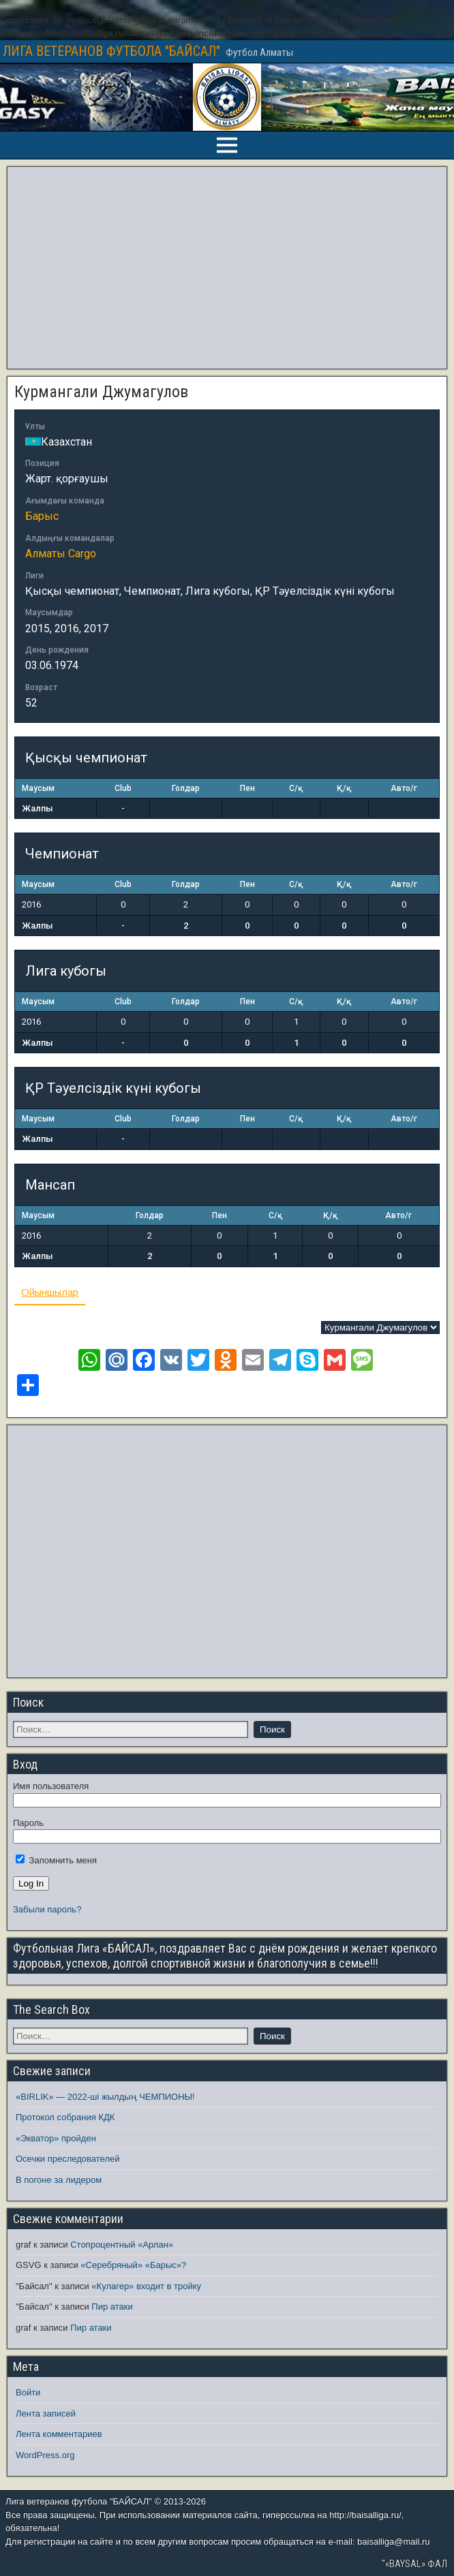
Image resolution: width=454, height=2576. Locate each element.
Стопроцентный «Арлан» (121, 2244)
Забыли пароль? (47, 1909)
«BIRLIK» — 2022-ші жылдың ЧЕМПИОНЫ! (105, 2097)
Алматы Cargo (60, 553)
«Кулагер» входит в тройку (146, 2286)
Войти (28, 2392)
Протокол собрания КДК (65, 2117)
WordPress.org (45, 2455)
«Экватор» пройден (56, 2138)
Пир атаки (111, 2306)
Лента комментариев (59, 2434)
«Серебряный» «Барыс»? (133, 2265)
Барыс (42, 516)
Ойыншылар (49, 1292)
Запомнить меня (56, 1860)
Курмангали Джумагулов (101, 391)
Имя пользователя (51, 1786)
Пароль (28, 1823)
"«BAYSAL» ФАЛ (414, 2564)
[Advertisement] (227, 267)
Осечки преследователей (67, 2159)
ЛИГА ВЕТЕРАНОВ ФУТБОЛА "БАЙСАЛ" (111, 51)
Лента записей (46, 2413)
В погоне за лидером (59, 2180)
